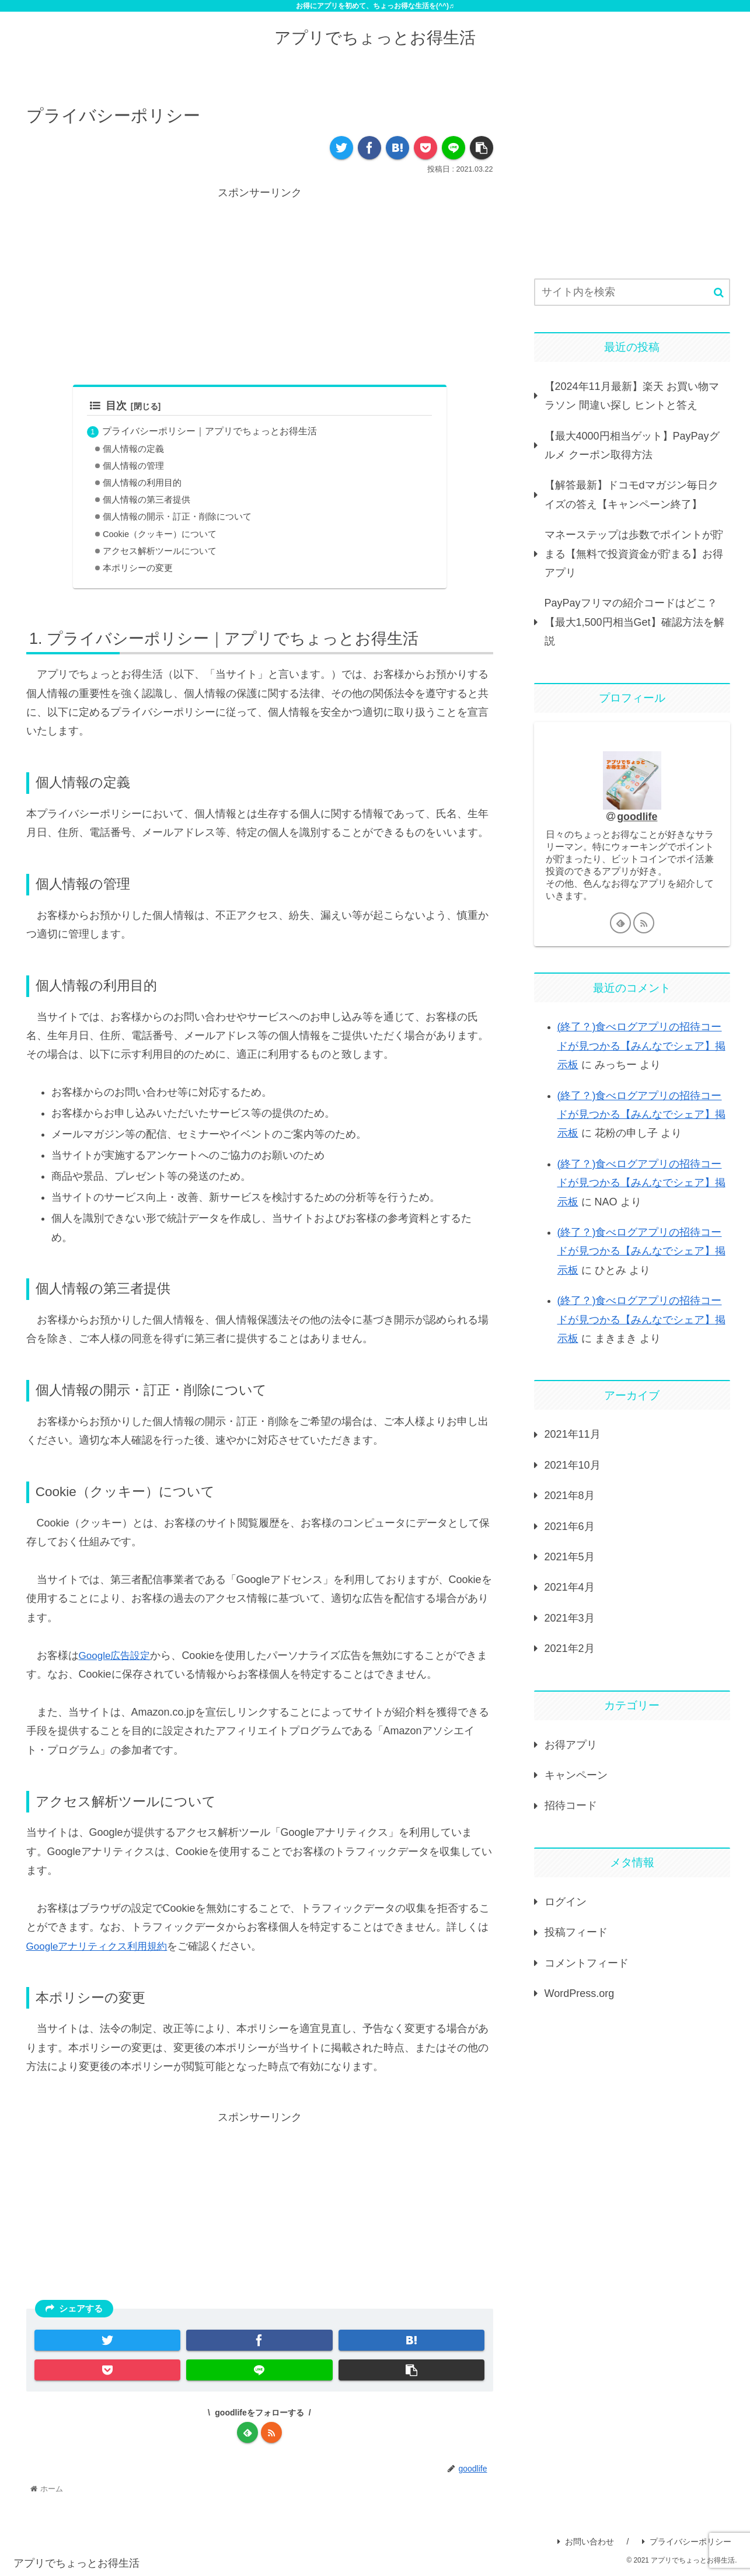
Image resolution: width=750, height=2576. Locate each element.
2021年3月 (570, 1618)
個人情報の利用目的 (142, 483)
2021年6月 (570, 1526)
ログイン (566, 1902)
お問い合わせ (585, 2541)
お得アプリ (571, 1745)
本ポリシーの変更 (138, 568)
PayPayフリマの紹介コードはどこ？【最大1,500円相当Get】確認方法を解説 (634, 622)
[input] (632, 292)
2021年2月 (570, 1648)
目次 (108, 406)
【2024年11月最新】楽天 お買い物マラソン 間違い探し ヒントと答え (632, 396)
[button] (718, 293)
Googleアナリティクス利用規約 (101, 1946)
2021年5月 (570, 1557)
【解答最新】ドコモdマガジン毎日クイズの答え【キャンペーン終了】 (631, 494)
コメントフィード (587, 1963)
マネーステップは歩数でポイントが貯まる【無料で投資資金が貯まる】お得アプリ (634, 553)
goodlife (637, 816)
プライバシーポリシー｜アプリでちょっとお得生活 (209, 431)
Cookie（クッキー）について (160, 534)
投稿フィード (576, 1932)
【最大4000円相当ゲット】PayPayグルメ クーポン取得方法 (632, 445)
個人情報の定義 (133, 449)
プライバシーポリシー (686, 2541)
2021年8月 (570, 1495)
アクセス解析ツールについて (160, 551)
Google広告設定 (117, 1655)
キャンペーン (576, 1775)
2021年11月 (573, 1434)
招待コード (571, 1805)
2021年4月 (570, 1587)
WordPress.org (580, 1993)
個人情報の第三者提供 (146, 500)
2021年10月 (573, 1465)
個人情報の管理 (133, 466)
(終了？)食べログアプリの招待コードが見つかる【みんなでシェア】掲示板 (641, 1046)
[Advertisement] (259, 283)
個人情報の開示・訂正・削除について (177, 517)
